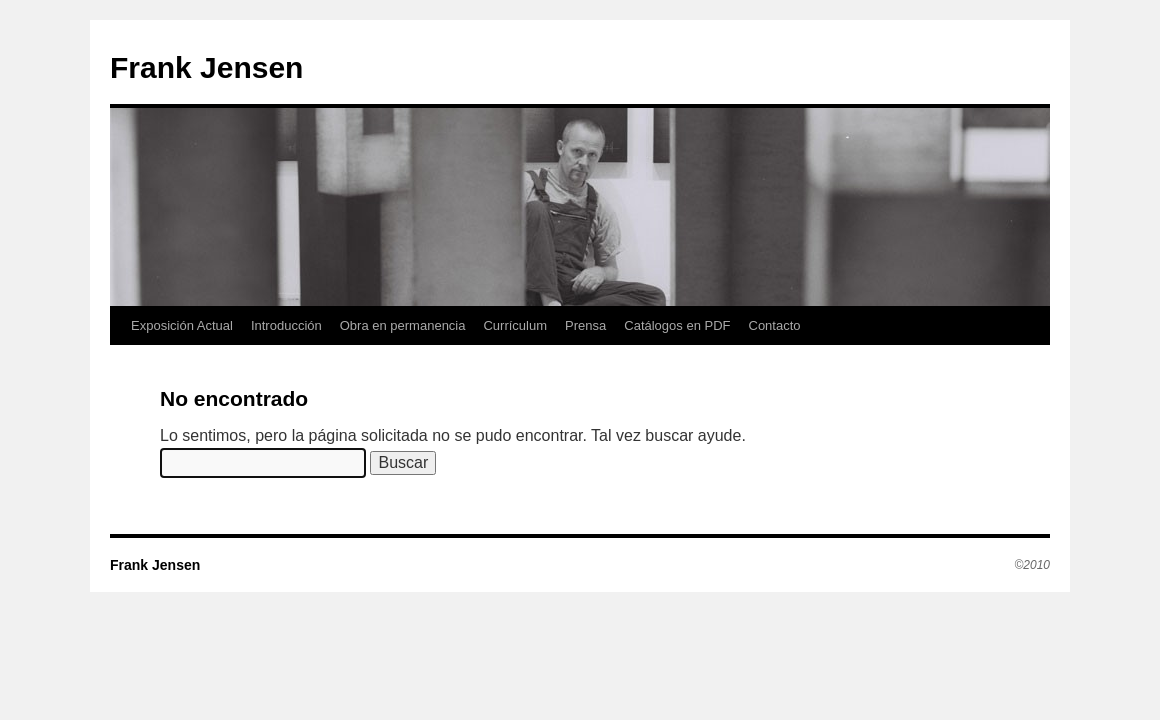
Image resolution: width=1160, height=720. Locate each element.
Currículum (515, 325)
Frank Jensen (206, 67)
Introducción (286, 325)
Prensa (585, 325)
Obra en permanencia (403, 325)
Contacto (775, 325)
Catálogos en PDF (677, 325)
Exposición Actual (182, 325)
